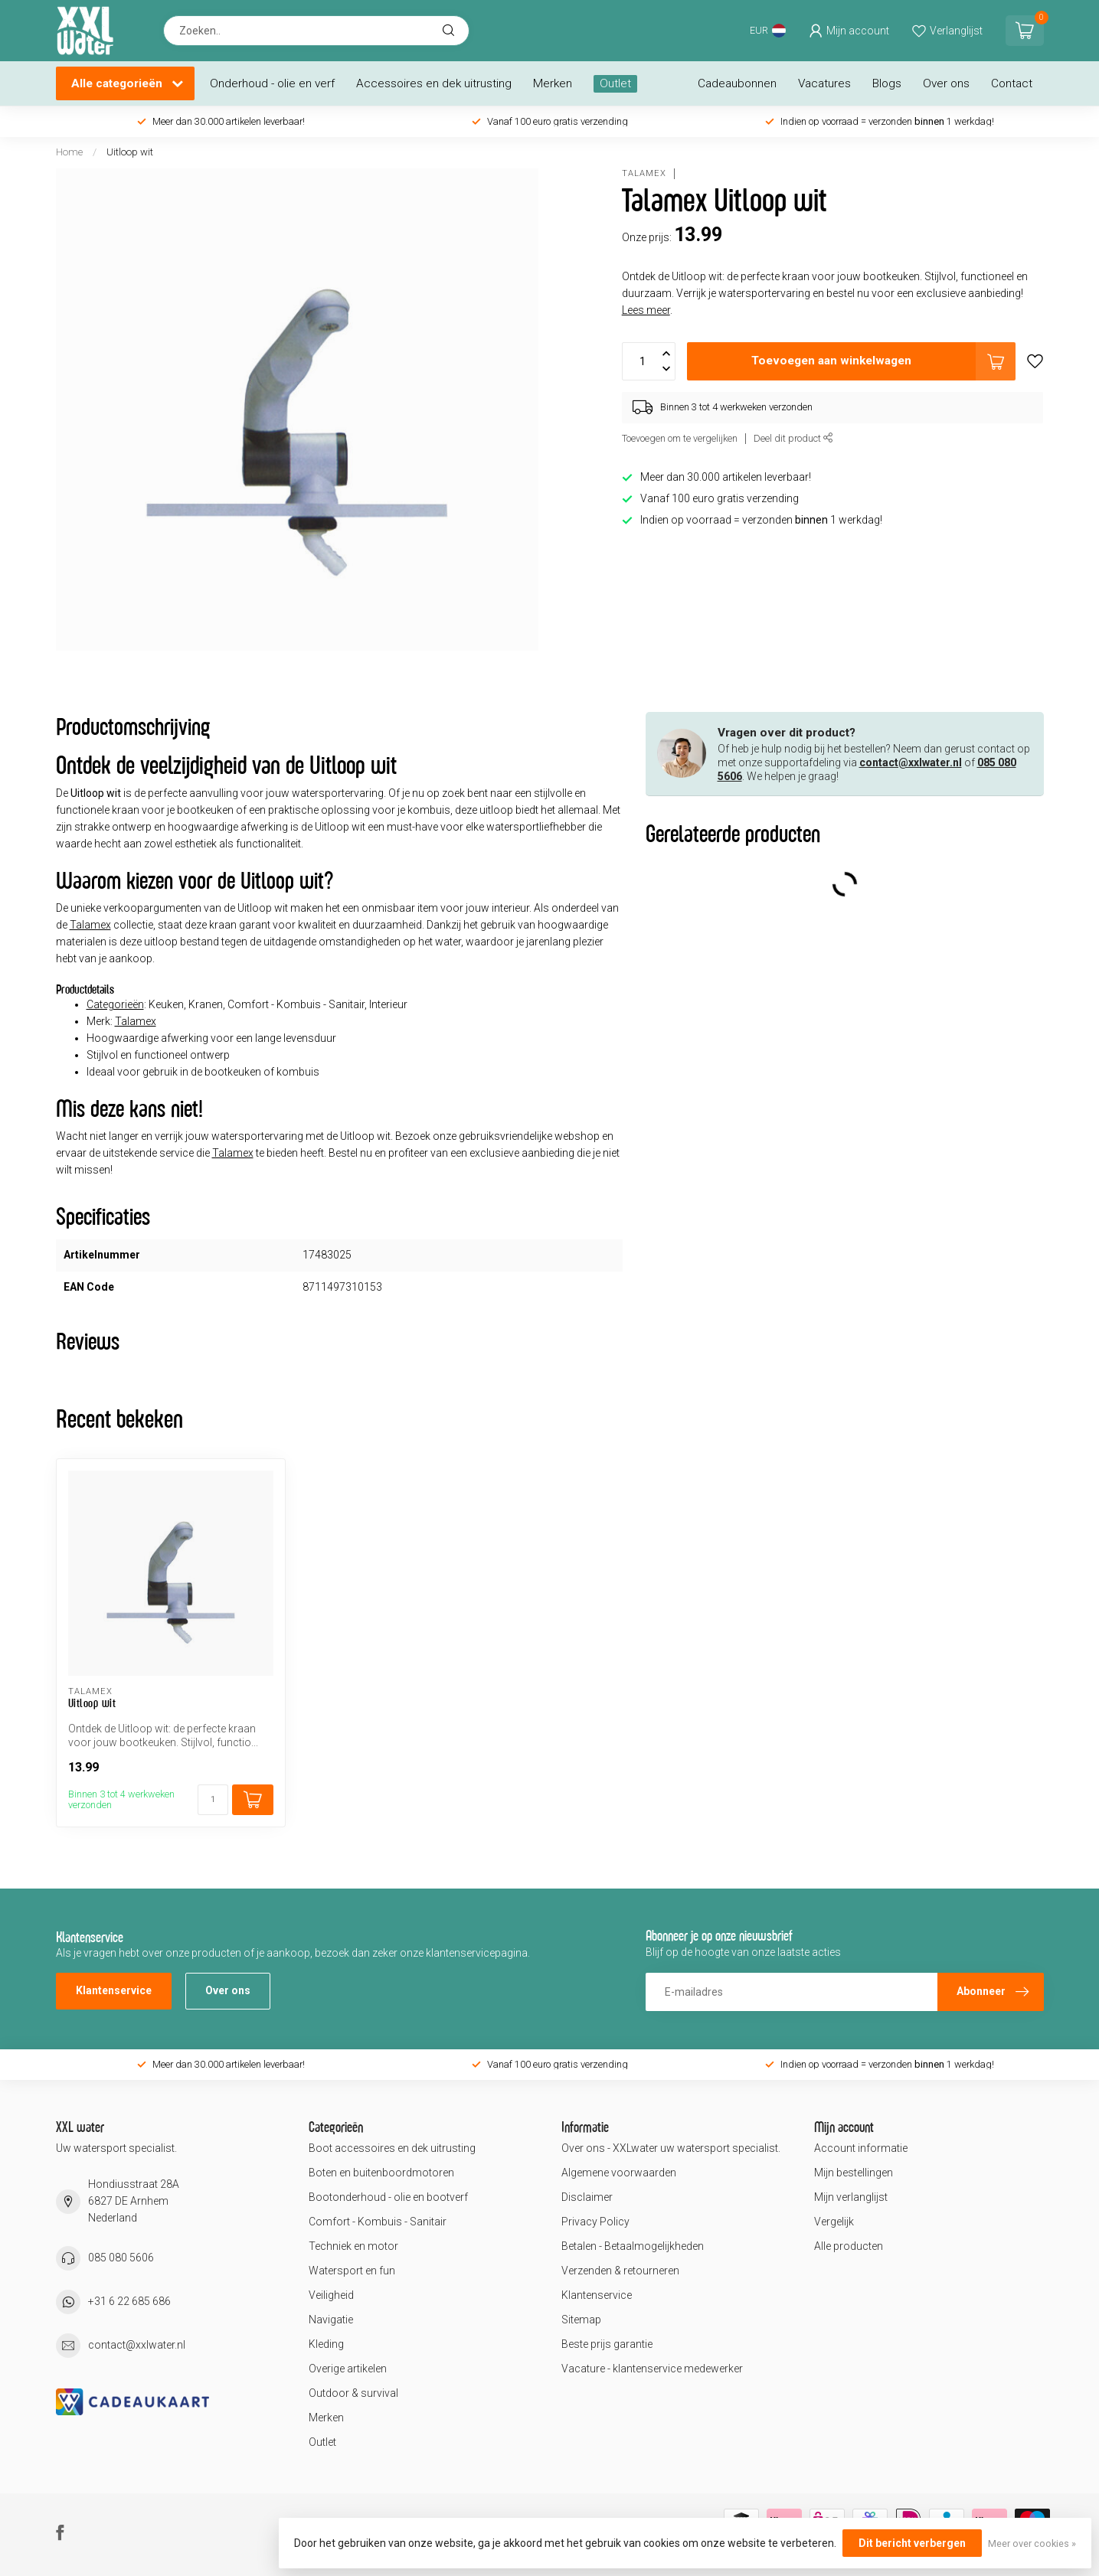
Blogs (886, 83)
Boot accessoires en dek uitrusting (392, 2148)
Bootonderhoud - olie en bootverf (388, 2197)
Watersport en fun (352, 2270)
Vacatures (824, 83)
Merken (552, 83)
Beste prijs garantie (607, 2344)
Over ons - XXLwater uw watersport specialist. (670, 2148)
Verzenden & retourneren (620, 2270)
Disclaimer (587, 2197)
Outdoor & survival (353, 2393)
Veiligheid (331, 2295)
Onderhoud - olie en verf (272, 83)
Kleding (326, 2344)
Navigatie (331, 2319)
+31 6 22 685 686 (129, 2301)
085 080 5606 (121, 2257)
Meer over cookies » (1032, 2543)
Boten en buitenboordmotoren (381, 2172)
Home (69, 152)
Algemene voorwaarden (618, 2172)
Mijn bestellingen (853, 2172)
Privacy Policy (595, 2221)
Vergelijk (834, 2221)
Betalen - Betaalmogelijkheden (632, 2246)
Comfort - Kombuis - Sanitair (377, 2221)
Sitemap (581, 2319)
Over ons (946, 83)
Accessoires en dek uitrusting (434, 83)
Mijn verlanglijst (851, 2197)
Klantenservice (114, 1990)
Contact (1011, 83)
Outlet (615, 83)
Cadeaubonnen (737, 83)
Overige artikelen (348, 2368)
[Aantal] (213, 1799)
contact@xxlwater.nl (910, 762)
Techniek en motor (353, 2246)
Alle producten (848, 2246)
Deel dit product (793, 438)
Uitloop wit (129, 152)
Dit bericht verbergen (912, 2543)
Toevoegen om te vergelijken (680, 438)
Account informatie (861, 2148)
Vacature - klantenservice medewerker (652, 2368)
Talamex (644, 173)
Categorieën (115, 1004)
